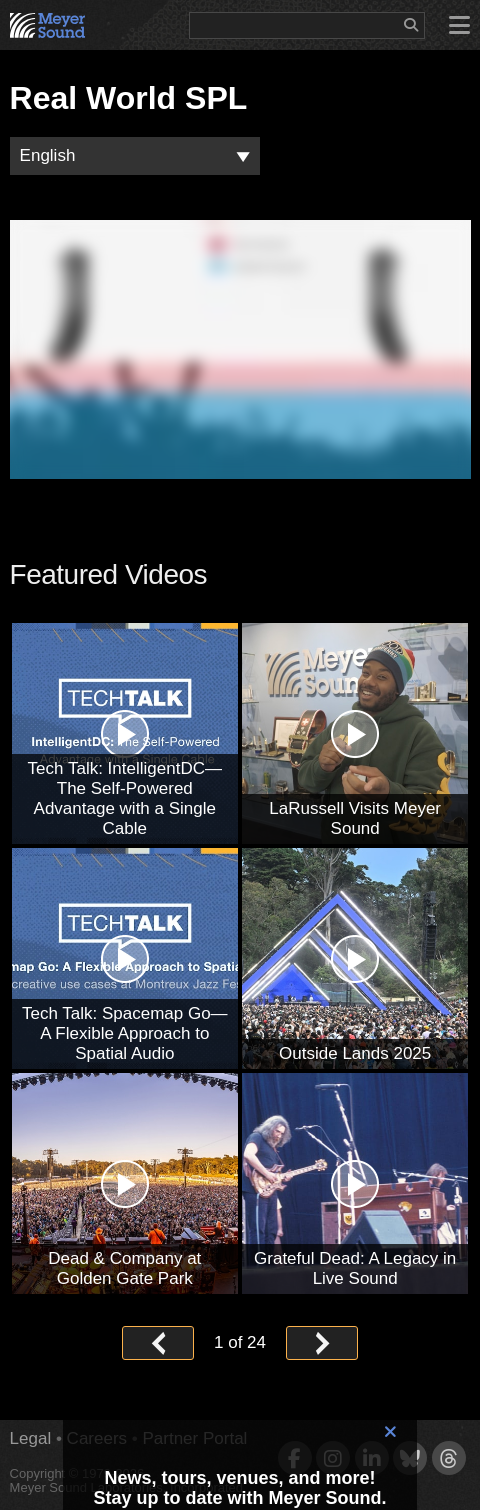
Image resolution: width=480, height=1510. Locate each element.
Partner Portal (194, 1438)
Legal (31, 1438)
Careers (97, 1438)
